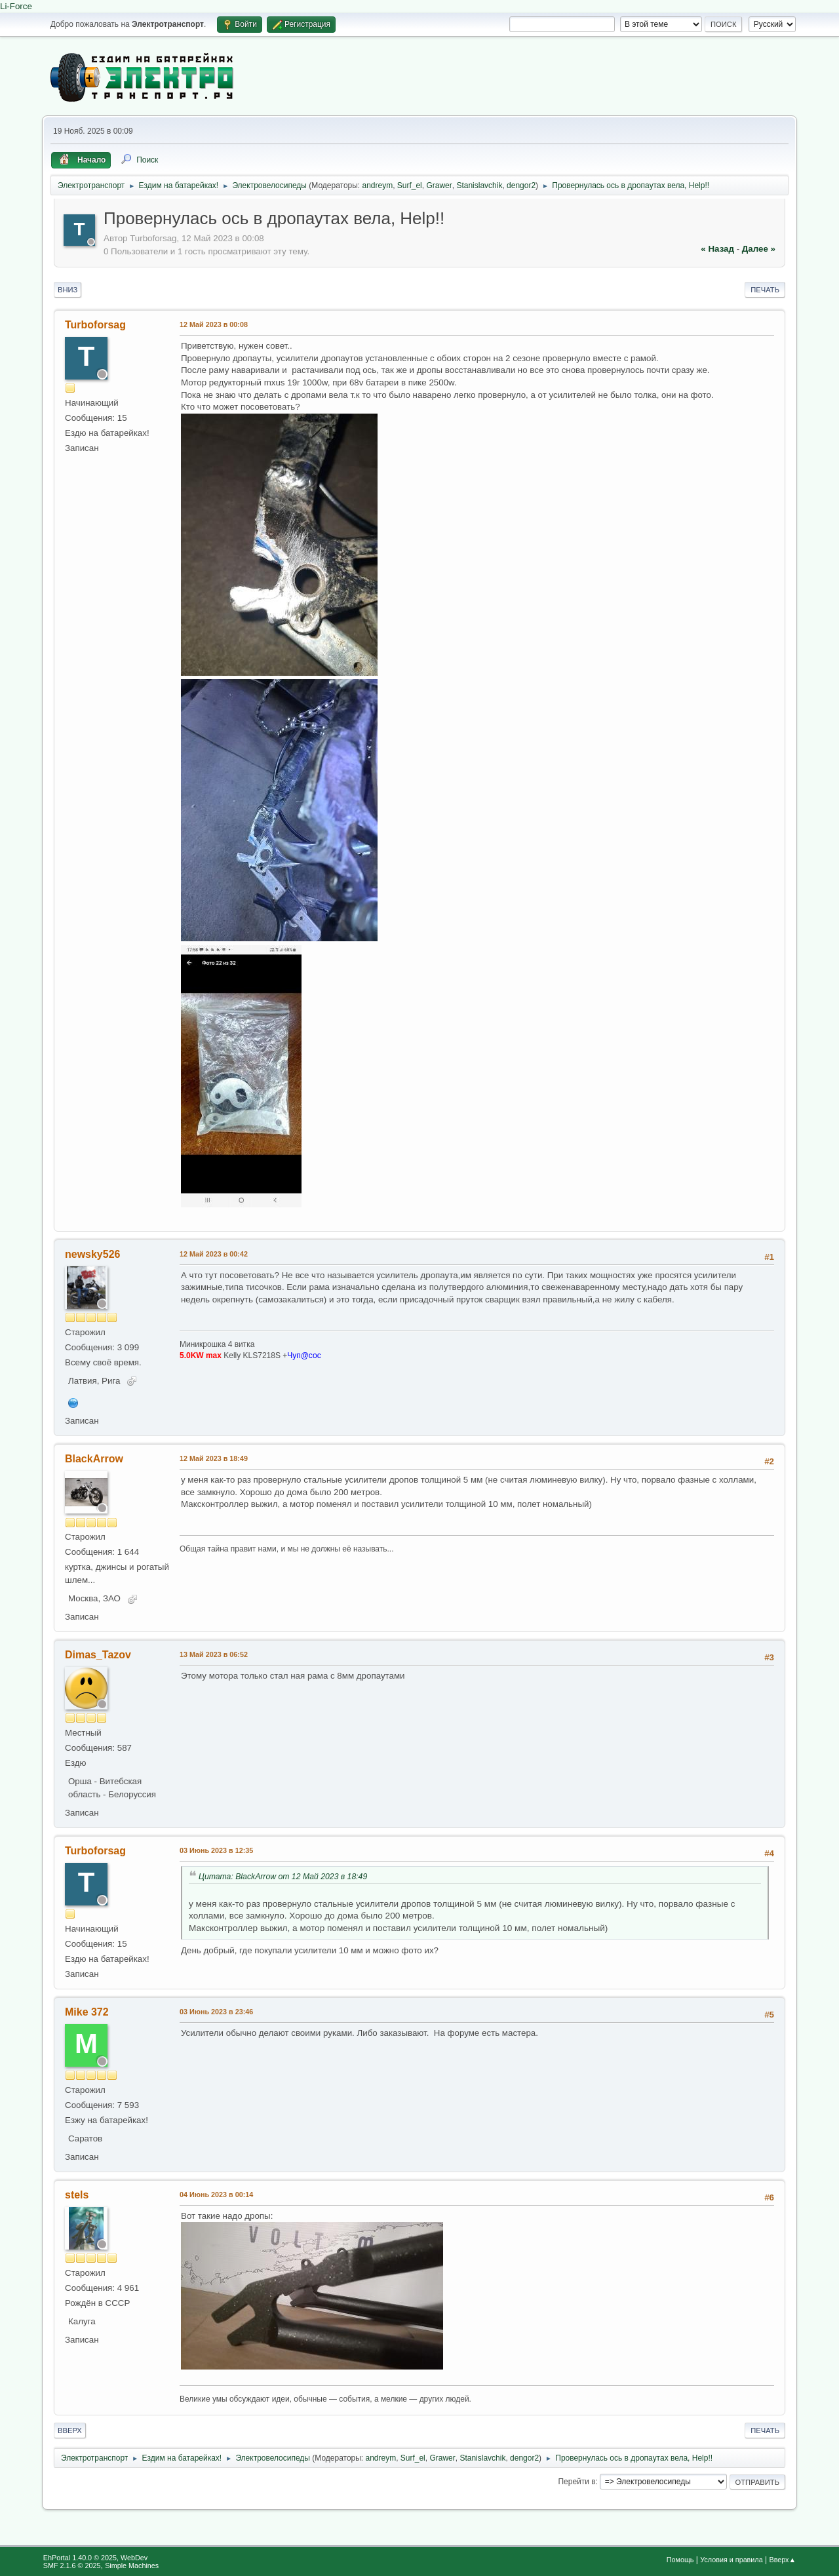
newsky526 (92, 1254)
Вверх (70, 2430)
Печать (765, 290)
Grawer (439, 185)
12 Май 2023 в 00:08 (214, 324)
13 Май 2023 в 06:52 (214, 1654)
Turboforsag (95, 324)
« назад (717, 249)
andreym (377, 185)
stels (76, 2194)
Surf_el (409, 185)
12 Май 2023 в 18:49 (214, 1458)
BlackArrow (94, 1458)
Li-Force (16, 6)
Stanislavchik (479, 185)
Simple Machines (132, 2565)
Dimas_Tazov (98, 1654)
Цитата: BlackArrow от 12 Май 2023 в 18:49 (283, 1876)
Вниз (67, 290)
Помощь (680, 2560)
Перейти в (576, 2481)
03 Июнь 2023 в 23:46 (216, 2012)
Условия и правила (731, 2560)
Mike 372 (87, 2012)
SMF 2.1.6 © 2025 (72, 2565)
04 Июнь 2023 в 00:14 (216, 2194)
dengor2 (521, 185)
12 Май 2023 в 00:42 (214, 1254)
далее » (758, 249)
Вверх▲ (782, 2560)
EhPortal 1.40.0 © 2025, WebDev (95, 2558)
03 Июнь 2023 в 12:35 (216, 1850)
